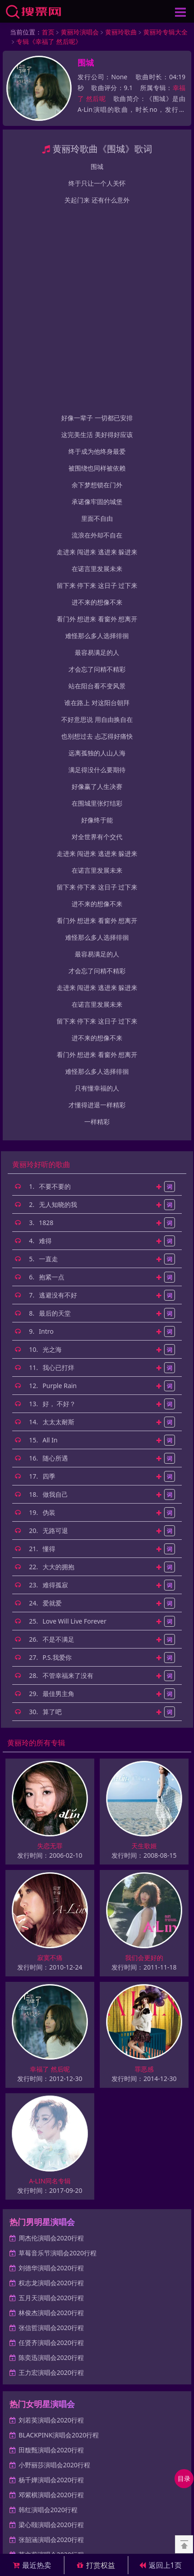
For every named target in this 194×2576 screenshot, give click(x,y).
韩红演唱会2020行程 (48, 2308)
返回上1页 (160, 2565)
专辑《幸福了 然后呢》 (49, 41)
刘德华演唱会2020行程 (51, 2066)
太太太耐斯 (58, 1220)
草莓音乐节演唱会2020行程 (58, 2051)
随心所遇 (55, 1257)
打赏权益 (96, 2565)
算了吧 (52, 1510)
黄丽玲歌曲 (121, 32)
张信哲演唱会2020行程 (51, 2126)
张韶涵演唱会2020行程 (51, 2338)
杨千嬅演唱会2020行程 (51, 2278)
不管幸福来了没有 (68, 1474)
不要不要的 (55, 985)
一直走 (48, 1057)
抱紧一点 (51, 1076)
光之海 (52, 1148)
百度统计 (113, 2429)
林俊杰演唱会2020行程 (51, 2111)
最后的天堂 (55, 1112)
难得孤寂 (55, 1383)
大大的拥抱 (58, 1365)
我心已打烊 (58, 1166)
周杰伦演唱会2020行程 (51, 2037)
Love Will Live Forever (75, 1420)
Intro (46, 1130)
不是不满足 (58, 1438)
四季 (49, 1275)
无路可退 (55, 1329)
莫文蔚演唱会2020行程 (51, 2353)
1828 (46, 1021)
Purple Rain (60, 1184)
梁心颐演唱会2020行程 (51, 2323)
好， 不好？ (59, 1202)
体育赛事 (135, 2419)
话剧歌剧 (104, 2419)
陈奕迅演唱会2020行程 (51, 2156)
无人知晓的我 (58, 1003)
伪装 (49, 1311)
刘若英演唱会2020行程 (51, 2219)
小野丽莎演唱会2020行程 (54, 2263)
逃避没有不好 (58, 1094)
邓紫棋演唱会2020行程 (51, 2293)
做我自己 (55, 1293)
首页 (48, 32)
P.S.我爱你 (57, 1456)
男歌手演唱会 (26, 2419)
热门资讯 (20, 2429)
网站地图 (82, 2429)
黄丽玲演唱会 (80, 32)
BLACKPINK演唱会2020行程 (59, 2234)
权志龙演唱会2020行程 (51, 2081)
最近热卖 (32, 2565)
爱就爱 (52, 1402)
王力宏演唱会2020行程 (51, 2171)
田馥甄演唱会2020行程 (51, 2248)
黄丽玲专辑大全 (165, 32)
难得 (45, 1039)
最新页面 (51, 2429)
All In (50, 1239)
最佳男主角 (58, 1492)
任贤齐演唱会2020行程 (51, 2141)
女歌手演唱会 (67, 2419)
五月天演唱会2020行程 (51, 2096)
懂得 (49, 1347)
